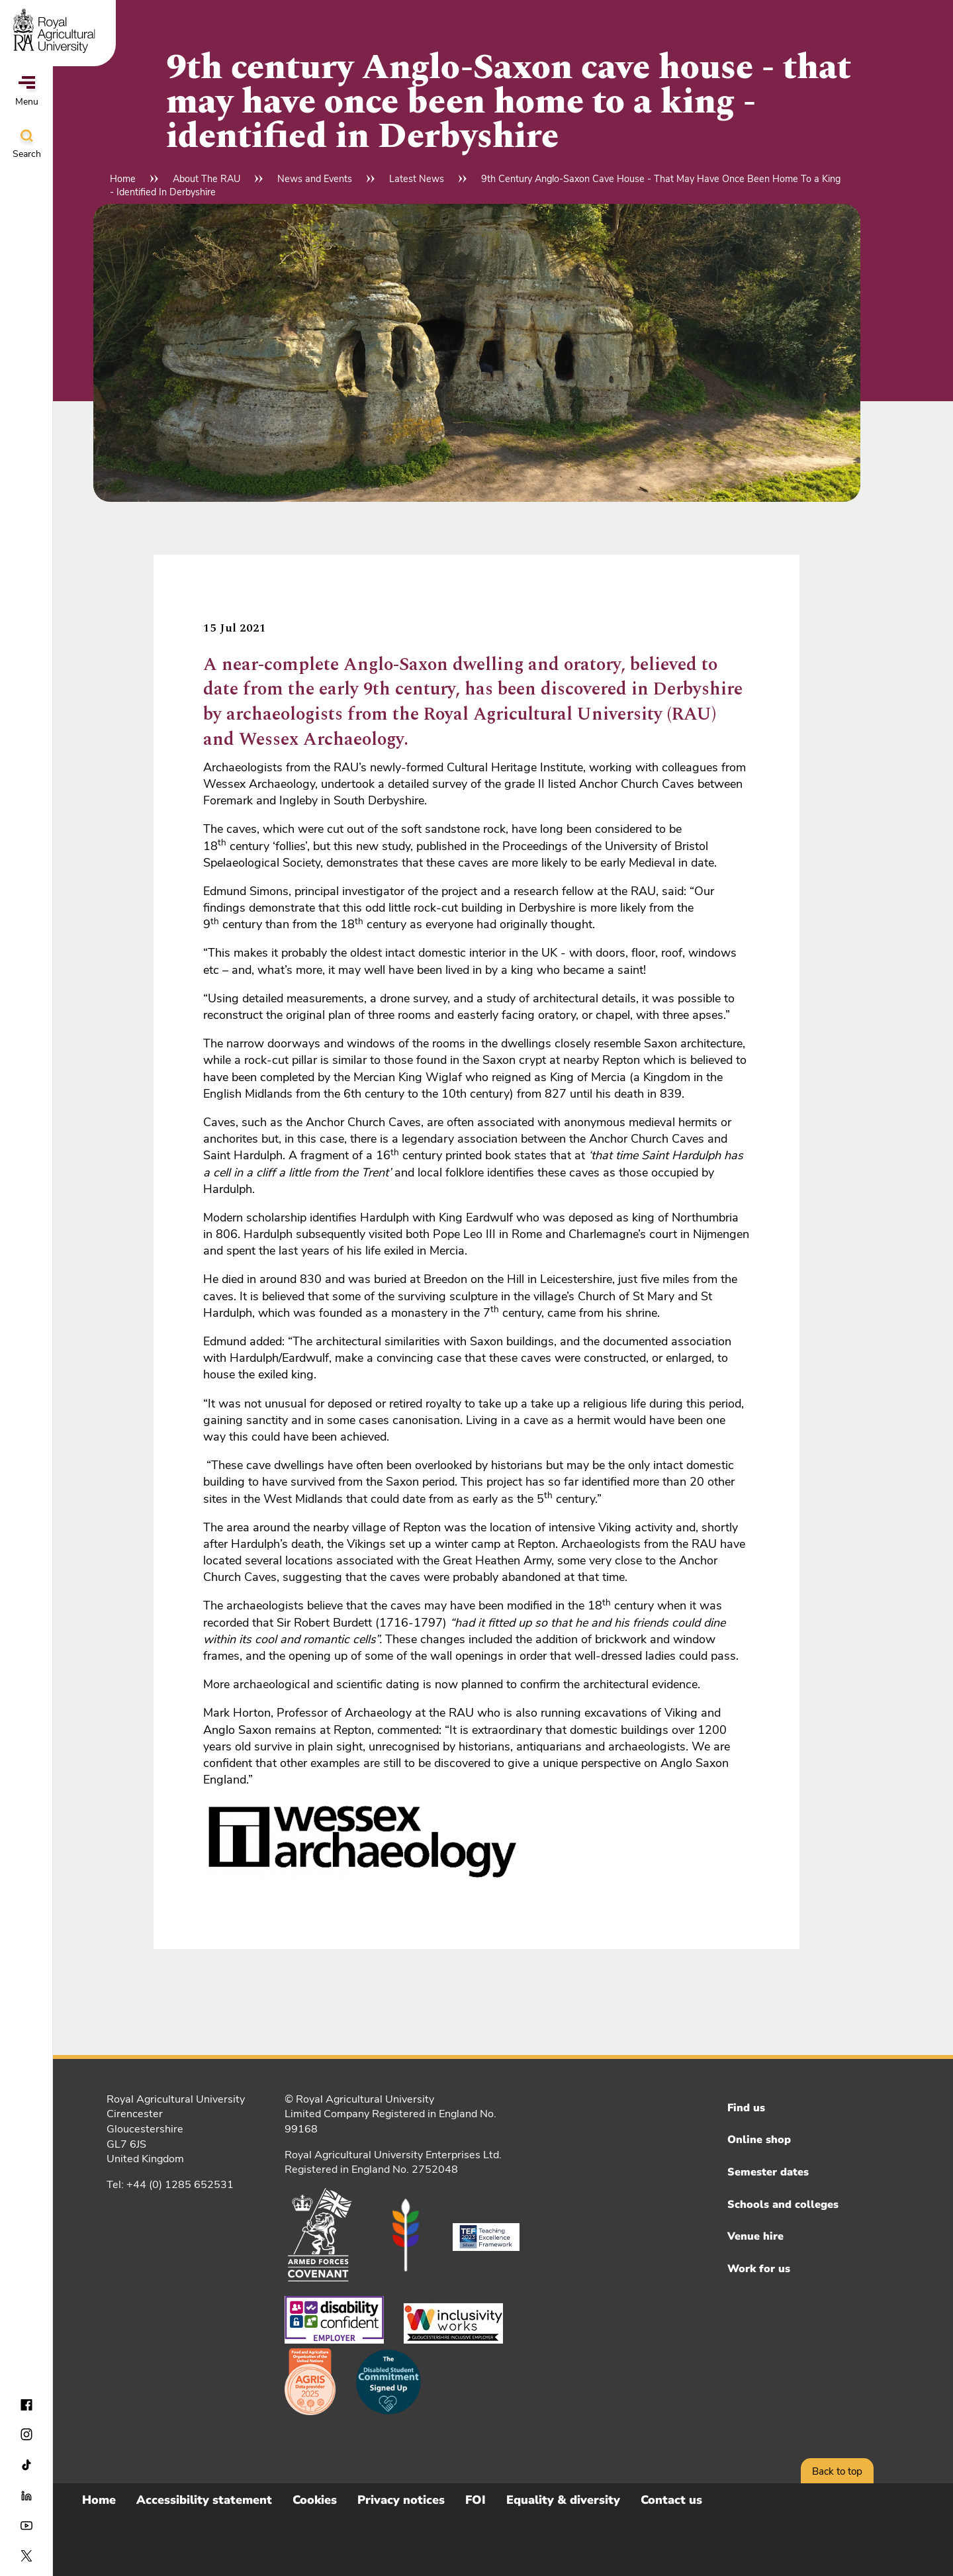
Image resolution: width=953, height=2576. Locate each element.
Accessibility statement (204, 2500)
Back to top (837, 2471)
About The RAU (206, 178)
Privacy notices (401, 2500)
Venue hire (755, 2236)
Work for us (758, 2269)
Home (123, 178)
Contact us (671, 2500)
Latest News (416, 178)
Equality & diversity (563, 2500)
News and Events (314, 178)
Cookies (315, 2500)
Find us (746, 2108)
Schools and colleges (783, 2204)
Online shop (759, 2139)
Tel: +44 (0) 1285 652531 (170, 2184)
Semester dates (768, 2172)
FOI (475, 2500)
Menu (26, 92)
